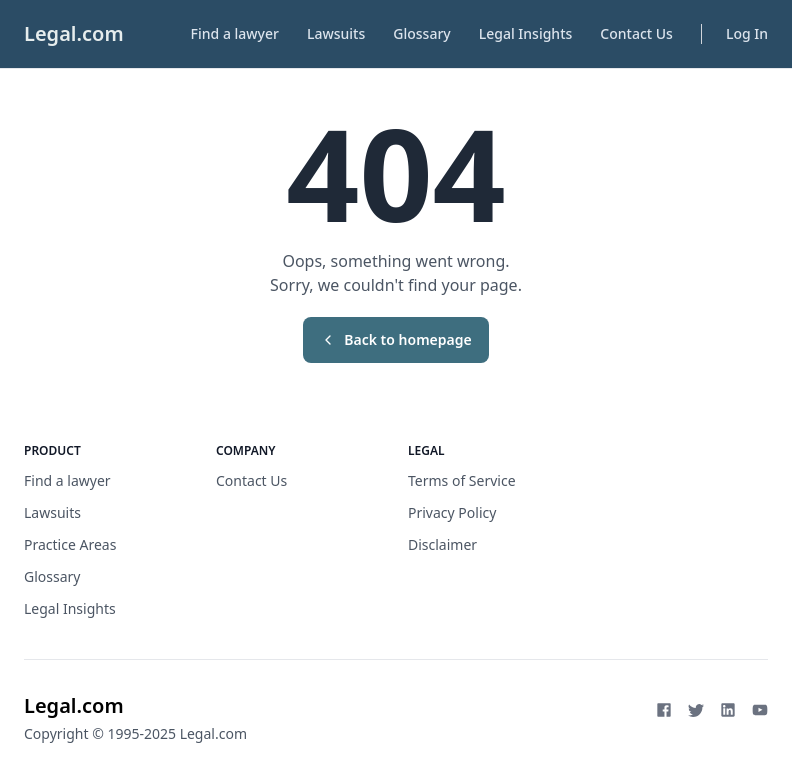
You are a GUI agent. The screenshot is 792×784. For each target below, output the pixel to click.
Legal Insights (526, 33)
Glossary (421, 33)
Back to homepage (395, 339)
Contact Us (636, 33)
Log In (747, 33)
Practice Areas (70, 544)
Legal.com (74, 33)
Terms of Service (462, 480)
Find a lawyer (235, 33)
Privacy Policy (452, 512)
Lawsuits (336, 33)
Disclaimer (442, 544)
